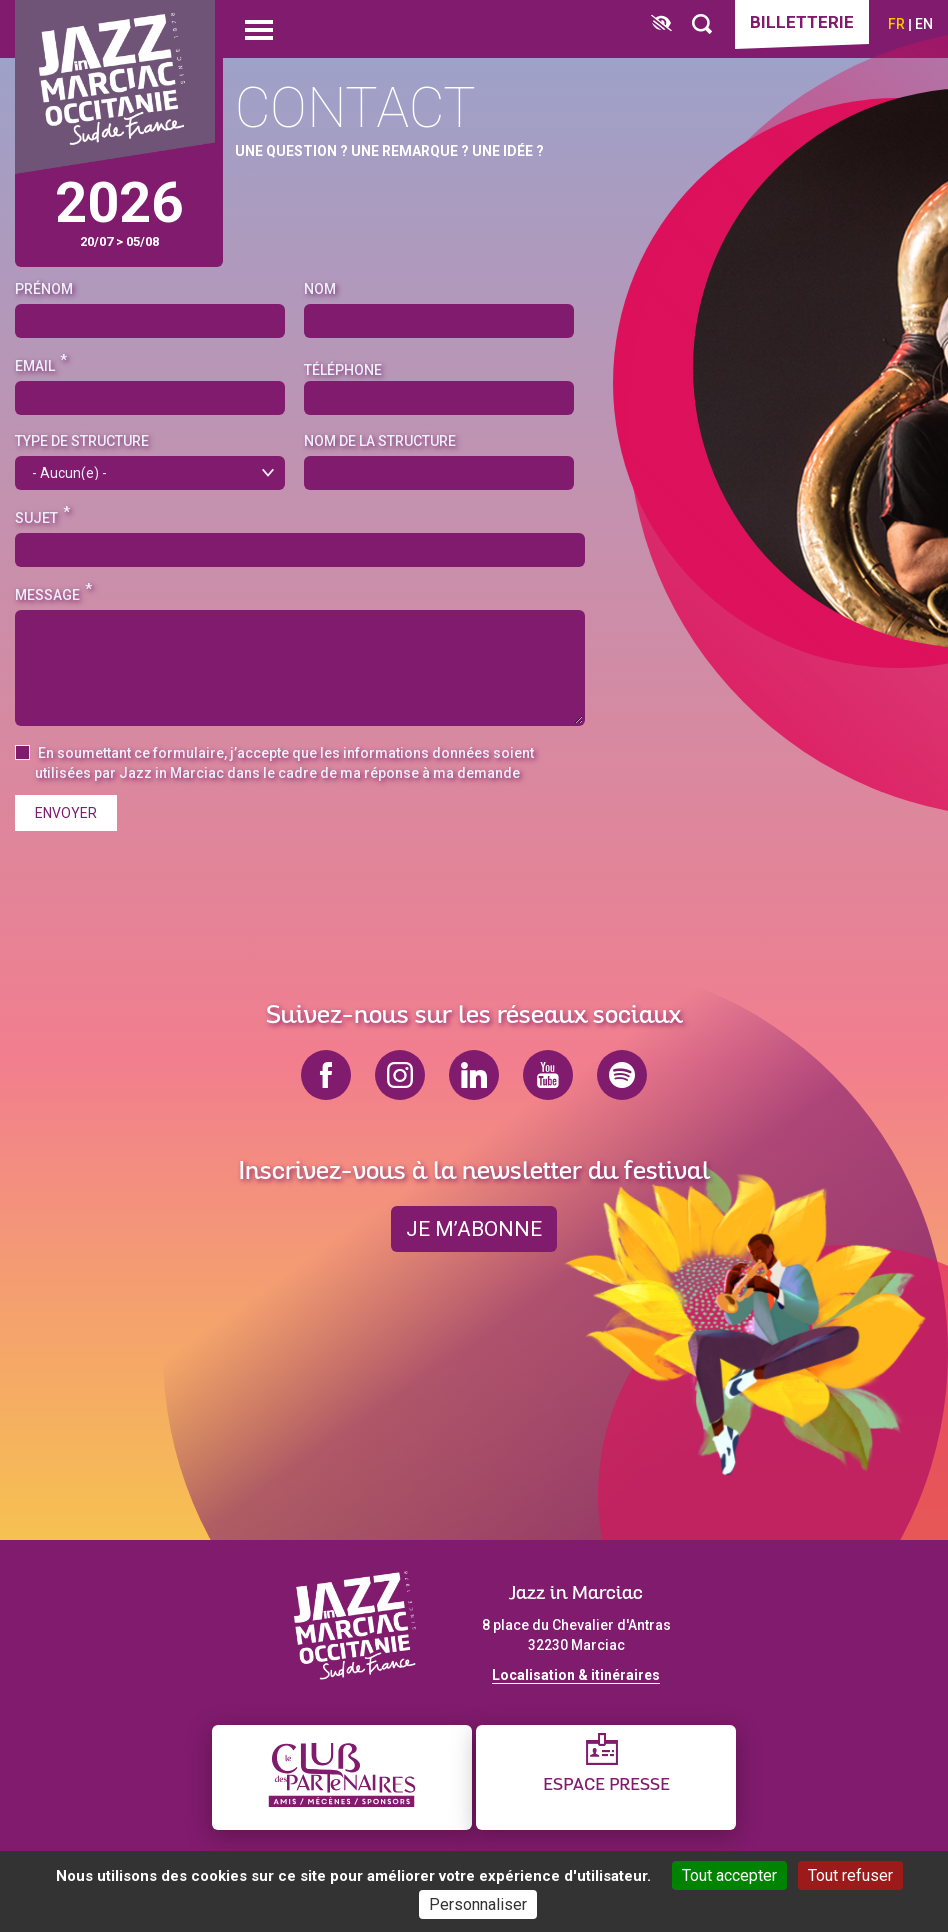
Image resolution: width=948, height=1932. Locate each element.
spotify (622, 1075)
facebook (326, 1075)
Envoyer (66, 813)
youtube (548, 1075)
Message (47, 595)
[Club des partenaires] (342, 1777)
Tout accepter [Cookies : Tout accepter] (729, 1875)
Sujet (36, 518)
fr (896, 24)
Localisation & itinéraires (576, 1675)
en (924, 24)
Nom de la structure (380, 441)
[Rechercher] (702, 24)
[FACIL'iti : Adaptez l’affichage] (661, 24)
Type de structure (82, 441)
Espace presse (606, 1785)
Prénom (44, 289)
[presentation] (167, 885)
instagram (400, 1075)
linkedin (474, 1075)
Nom (320, 289)
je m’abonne (474, 1229)
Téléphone (343, 370)
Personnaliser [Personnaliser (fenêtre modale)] (478, 1904)
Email (35, 366)
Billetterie (802, 22)
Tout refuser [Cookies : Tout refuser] (850, 1875)
